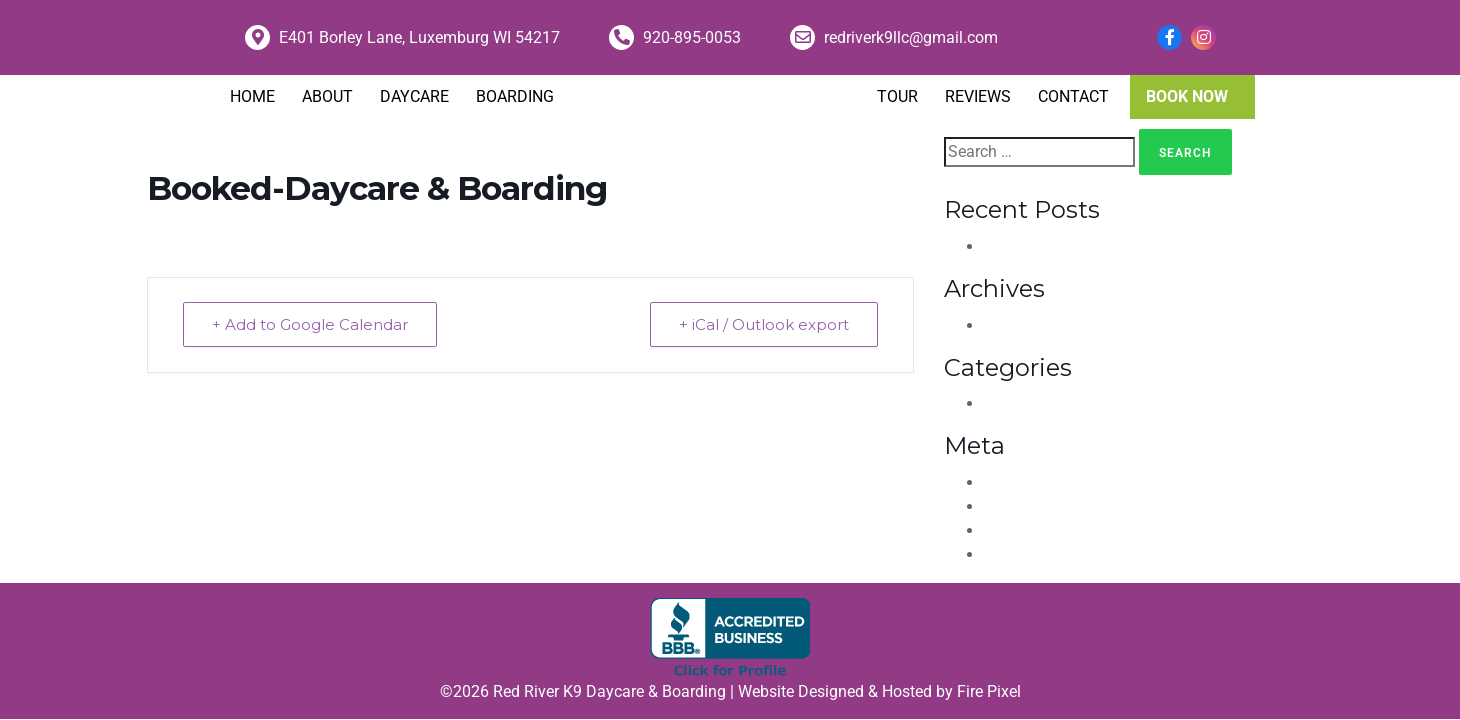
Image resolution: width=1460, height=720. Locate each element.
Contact (1073, 96)
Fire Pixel (989, 691)
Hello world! (1032, 246)
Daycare (414, 96)
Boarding (515, 96)
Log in (1008, 482)
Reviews (978, 96)
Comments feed (1048, 530)
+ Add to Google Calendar (310, 324)
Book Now (1187, 96)
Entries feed (1032, 506)
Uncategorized (1044, 403)
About (327, 96)
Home (252, 96)
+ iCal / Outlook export (764, 324)
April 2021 (1023, 325)
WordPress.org (1043, 554)
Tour (897, 96)
